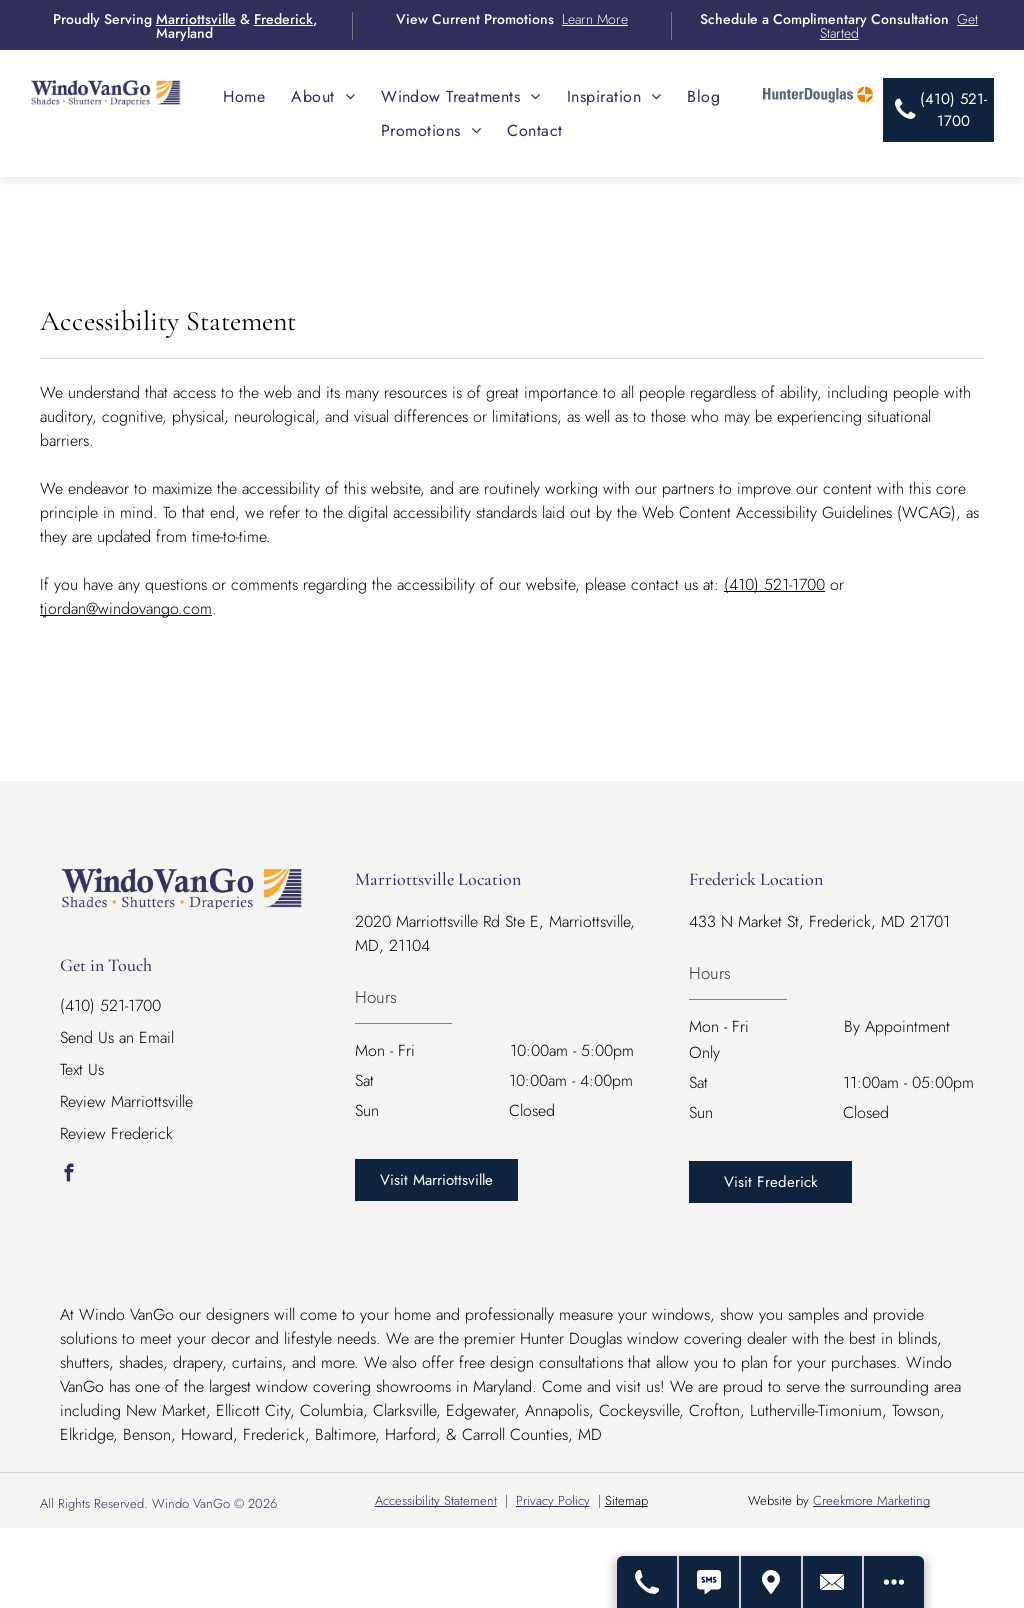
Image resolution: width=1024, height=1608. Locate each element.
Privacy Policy (553, 1500)
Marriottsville (196, 19)
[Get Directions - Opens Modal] (771, 1582)
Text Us (82, 1069)
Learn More (595, 19)
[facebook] (68, 1176)
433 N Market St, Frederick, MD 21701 (819, 921)
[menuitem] (244, 96)
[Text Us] (709, 1582)
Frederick (283, 19)
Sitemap (626, 1500)
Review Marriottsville (126, 1101)
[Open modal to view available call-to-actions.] (894, 1582)
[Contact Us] (833, 1582)
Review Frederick (116, 1133)
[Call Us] (647, 1582)
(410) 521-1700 (774, 584)
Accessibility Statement (436, 1500)
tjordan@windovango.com (126, 608)
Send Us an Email (117, 1037)
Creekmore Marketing (871, 1500)
